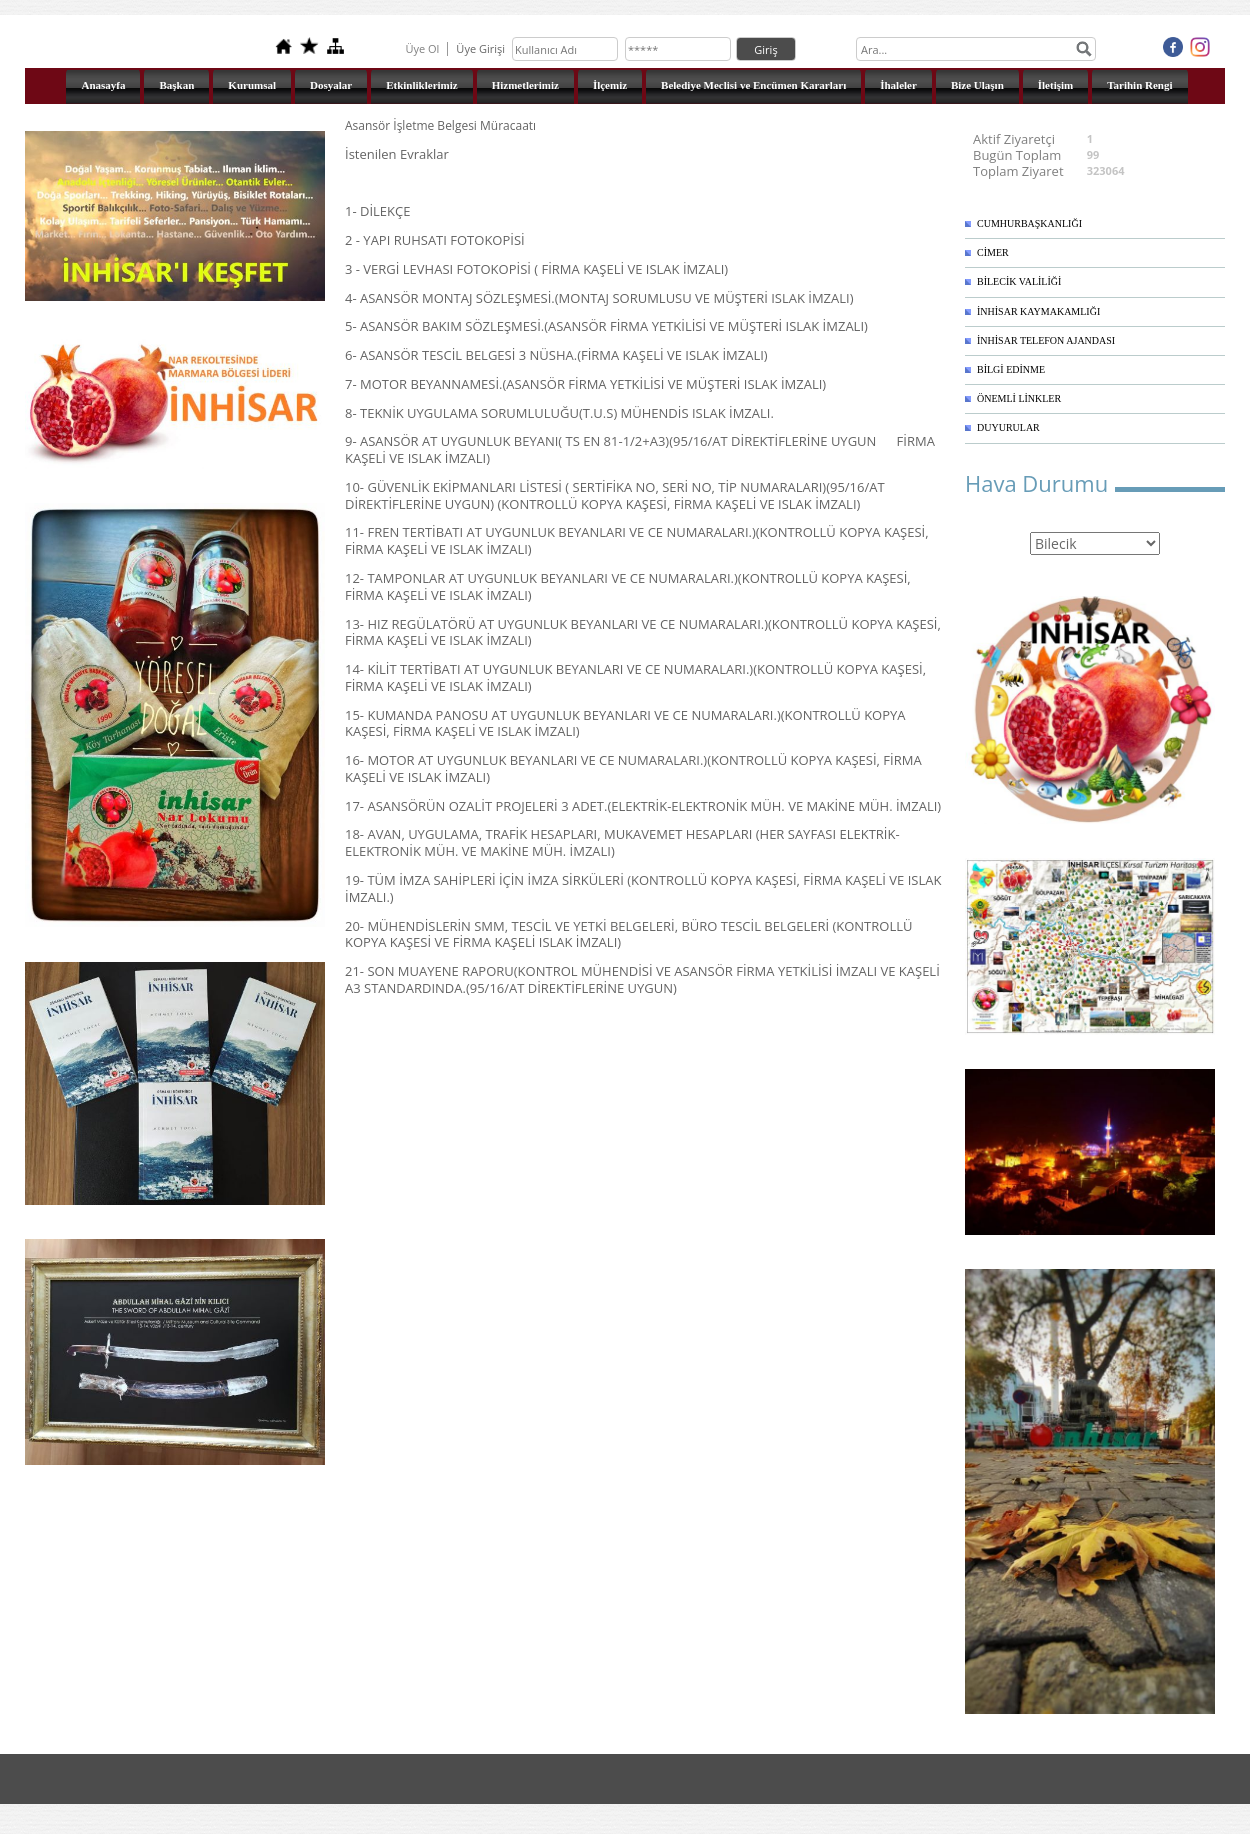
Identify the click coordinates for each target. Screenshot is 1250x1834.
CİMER (993, 252)
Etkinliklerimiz (422, 85)
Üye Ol (422, 48)
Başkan (176, 85)
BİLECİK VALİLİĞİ (1019, 281)
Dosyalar (331, 85)
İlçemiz (610, 85)
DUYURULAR (1008, 427)
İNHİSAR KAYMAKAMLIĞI (1038, 311)
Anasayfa (103, 85)
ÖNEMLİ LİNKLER (1019, 398)
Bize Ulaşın (977, 85)
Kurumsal (252, 85)
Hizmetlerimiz (525, 85)
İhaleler (898, 85)
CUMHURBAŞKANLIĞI (1029, 223)
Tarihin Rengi (1139, 85)
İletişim (1055, 85)
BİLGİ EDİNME (1011, 369)
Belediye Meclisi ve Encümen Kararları (753, 85)
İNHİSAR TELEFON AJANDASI (1046, 340)
